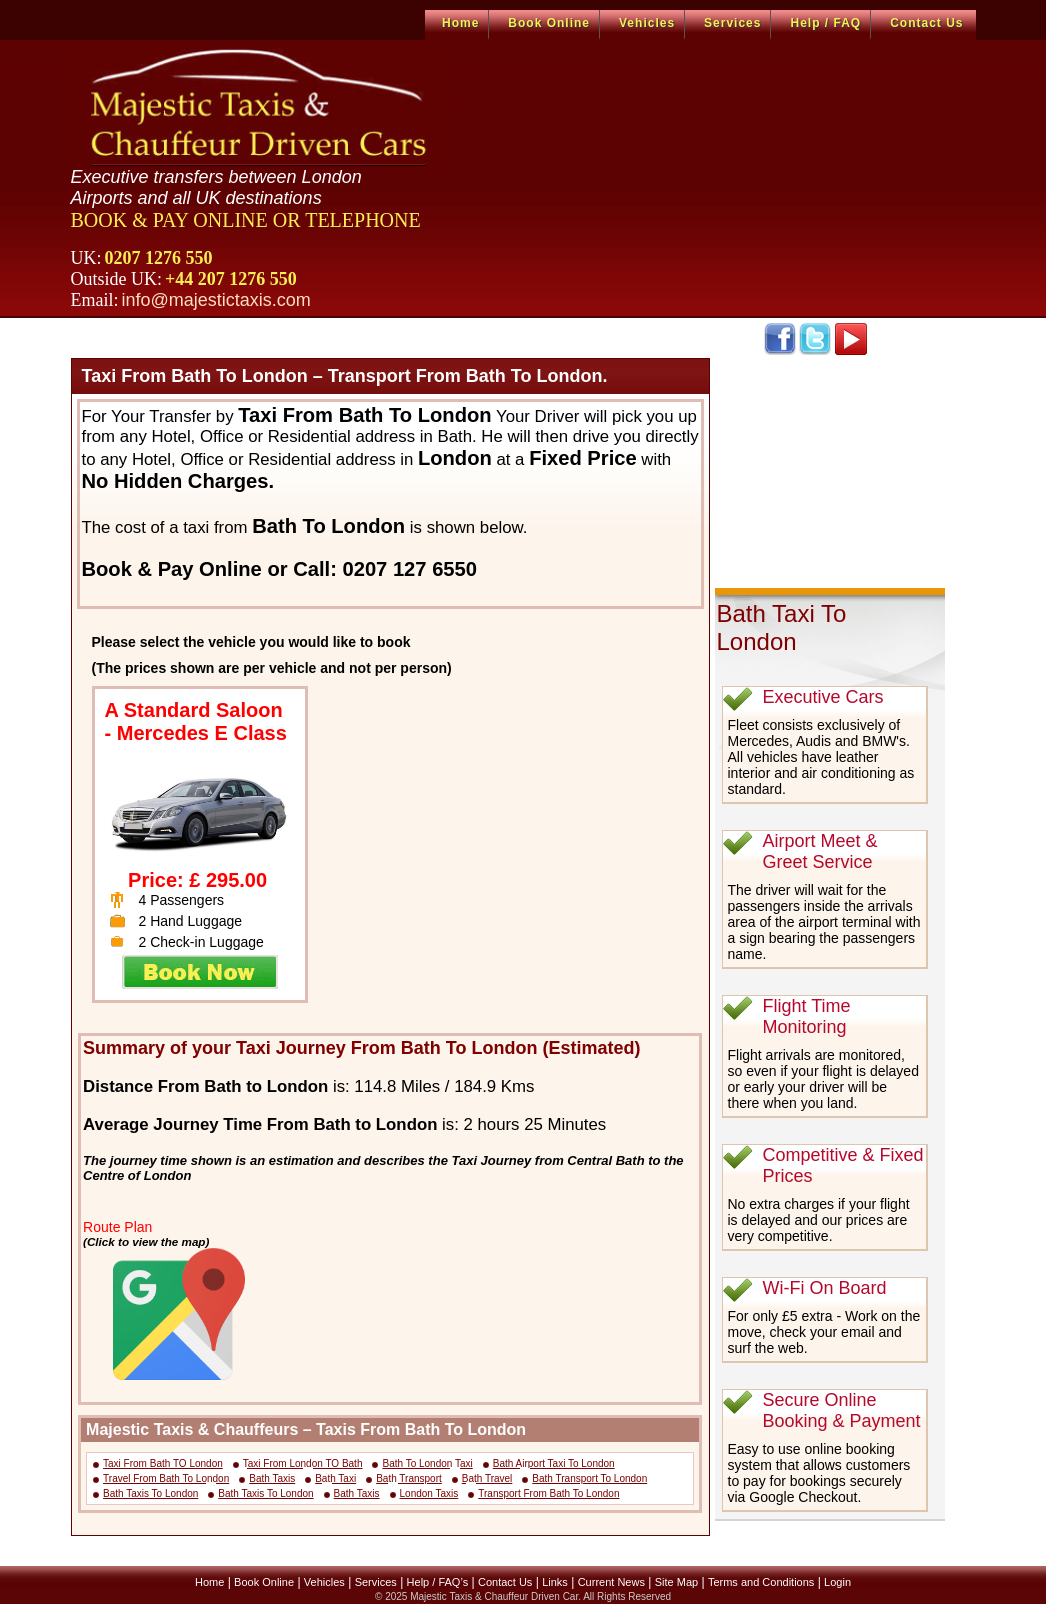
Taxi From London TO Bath (303, 1463)
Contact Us (926, 23)
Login (837, 1582)
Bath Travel (487, 1478)
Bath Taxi (335, 1478)
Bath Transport (409, 1478)
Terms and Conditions (761, 1582)
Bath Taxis (272, 1478)
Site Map (676, 1582)
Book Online (549, 23)
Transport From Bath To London (548, 1493)
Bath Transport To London (589, 1478)
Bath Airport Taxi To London (554, 1463)
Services (732, 23)
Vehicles (647, 23)
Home (460, 23)
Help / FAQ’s (438, 1582)
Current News (611, 1582)
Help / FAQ (825, 23)
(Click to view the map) (146, 1241)
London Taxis (429, 1493)
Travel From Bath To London (166, 1478)
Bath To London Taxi (427, 1463)
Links (555, 1582)
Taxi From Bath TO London (163, 1463)
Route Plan (117, 1227)
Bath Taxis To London (150, 1493)
